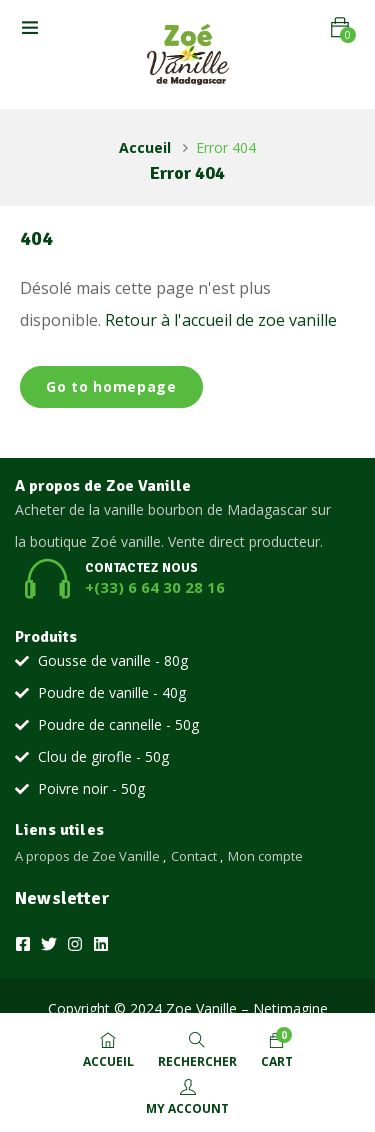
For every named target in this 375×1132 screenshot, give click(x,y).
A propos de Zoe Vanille (87, 856)
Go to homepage (111, 386)
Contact (194, 856)
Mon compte (265, 856)
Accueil (145, 147)
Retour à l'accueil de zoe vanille (221, 320)
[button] (340, 27)
